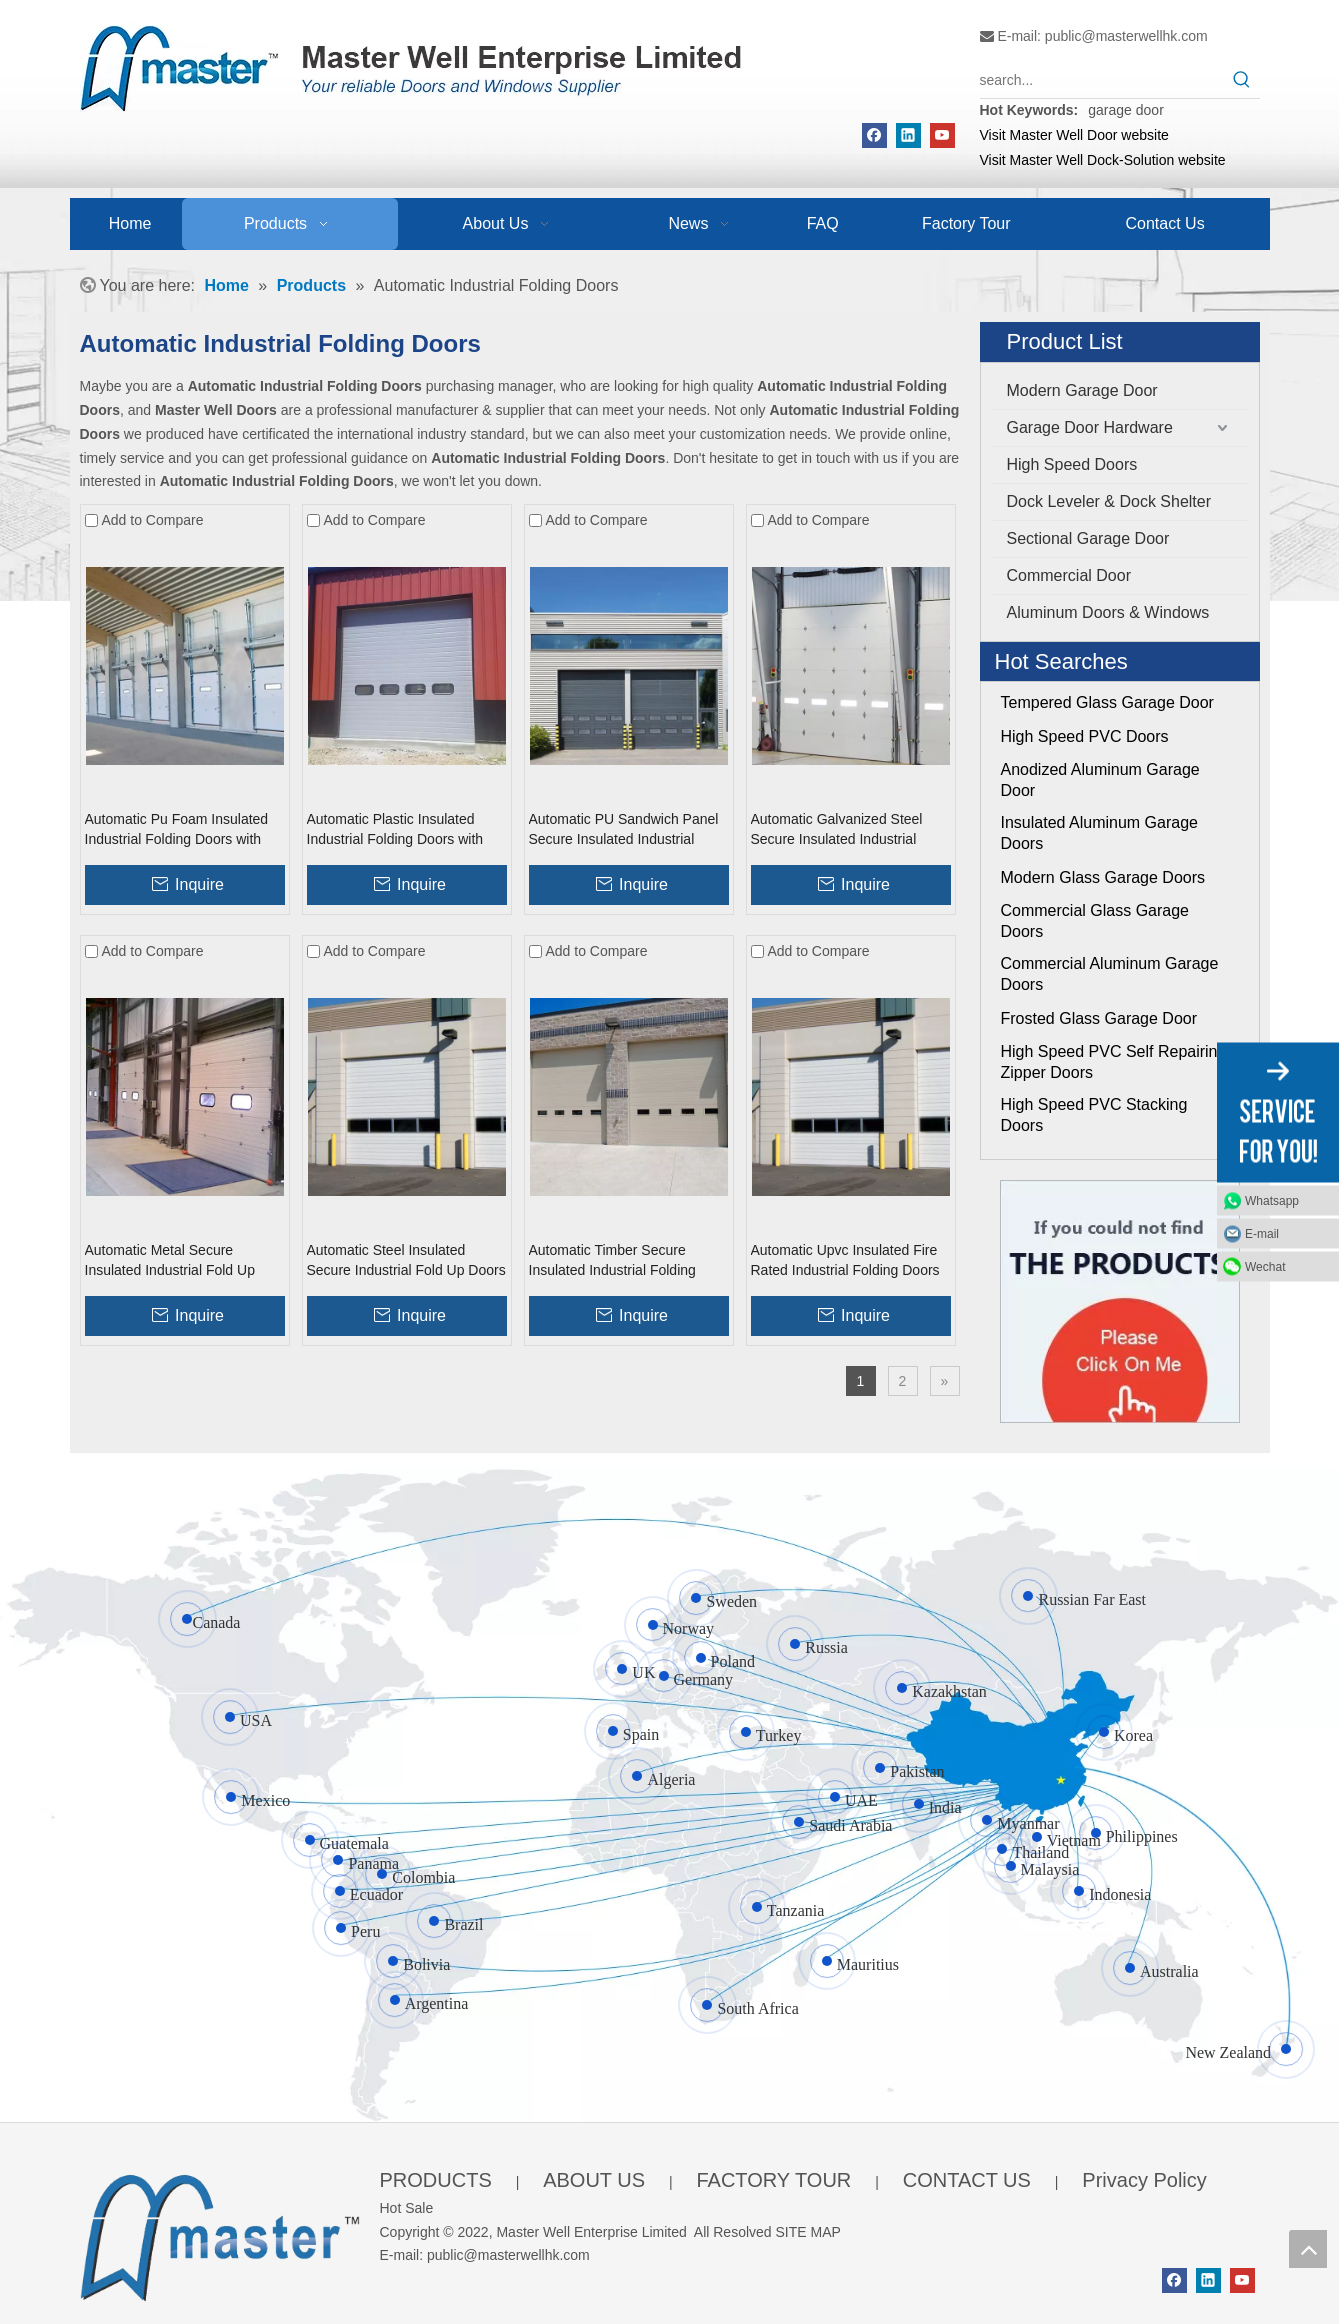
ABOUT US (594, 2180)
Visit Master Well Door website (1074, 135)
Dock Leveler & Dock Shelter (1109, 501)
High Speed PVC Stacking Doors (1094, 1115)
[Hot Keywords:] (1242, 80)
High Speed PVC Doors (1085, 736)
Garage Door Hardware (1090, 427)
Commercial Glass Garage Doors (1095, 921)
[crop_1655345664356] (220, 2233)
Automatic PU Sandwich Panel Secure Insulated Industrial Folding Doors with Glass (624, 830)
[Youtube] (942, 135)
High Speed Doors (1072, 464)
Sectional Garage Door (1088, 538)
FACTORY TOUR (773, 2180)
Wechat (1265, 1267)
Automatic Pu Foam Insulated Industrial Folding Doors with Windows (177, 830)
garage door (1126, 110)
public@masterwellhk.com (1126, 36)
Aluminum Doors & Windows (1108, 612)
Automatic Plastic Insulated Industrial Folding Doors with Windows (395, 830)
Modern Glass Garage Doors (1103, 877)
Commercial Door (1069, 575)
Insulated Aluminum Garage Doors (1099, 833)
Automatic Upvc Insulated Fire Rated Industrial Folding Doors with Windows (845, 1261)
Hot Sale (407, 2208)
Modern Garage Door (1082, 390)
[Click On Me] (1120, 1301)
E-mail (1262, 1234)
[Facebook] (874, 135)
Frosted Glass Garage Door (1099, 1018)
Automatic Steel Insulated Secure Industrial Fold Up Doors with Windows (406, 1261)
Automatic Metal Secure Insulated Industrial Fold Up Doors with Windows (170, 1261)
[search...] (1102, 80)
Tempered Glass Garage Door (1107, 702)
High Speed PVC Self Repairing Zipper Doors (1114, 1062)
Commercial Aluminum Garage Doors (1110, 974)
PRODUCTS (436, 2180)
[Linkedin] (908, 135)
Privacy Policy (1144, 2180)
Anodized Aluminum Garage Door (1100, 780)
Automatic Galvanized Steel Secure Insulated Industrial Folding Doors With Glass (837, 830)
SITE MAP (808, 2232)
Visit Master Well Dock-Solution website (1103, 160)
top (1308, 2249)
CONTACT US (967, 2180)
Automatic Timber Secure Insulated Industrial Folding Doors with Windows (612, 1261)
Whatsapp (1272, 1201)
